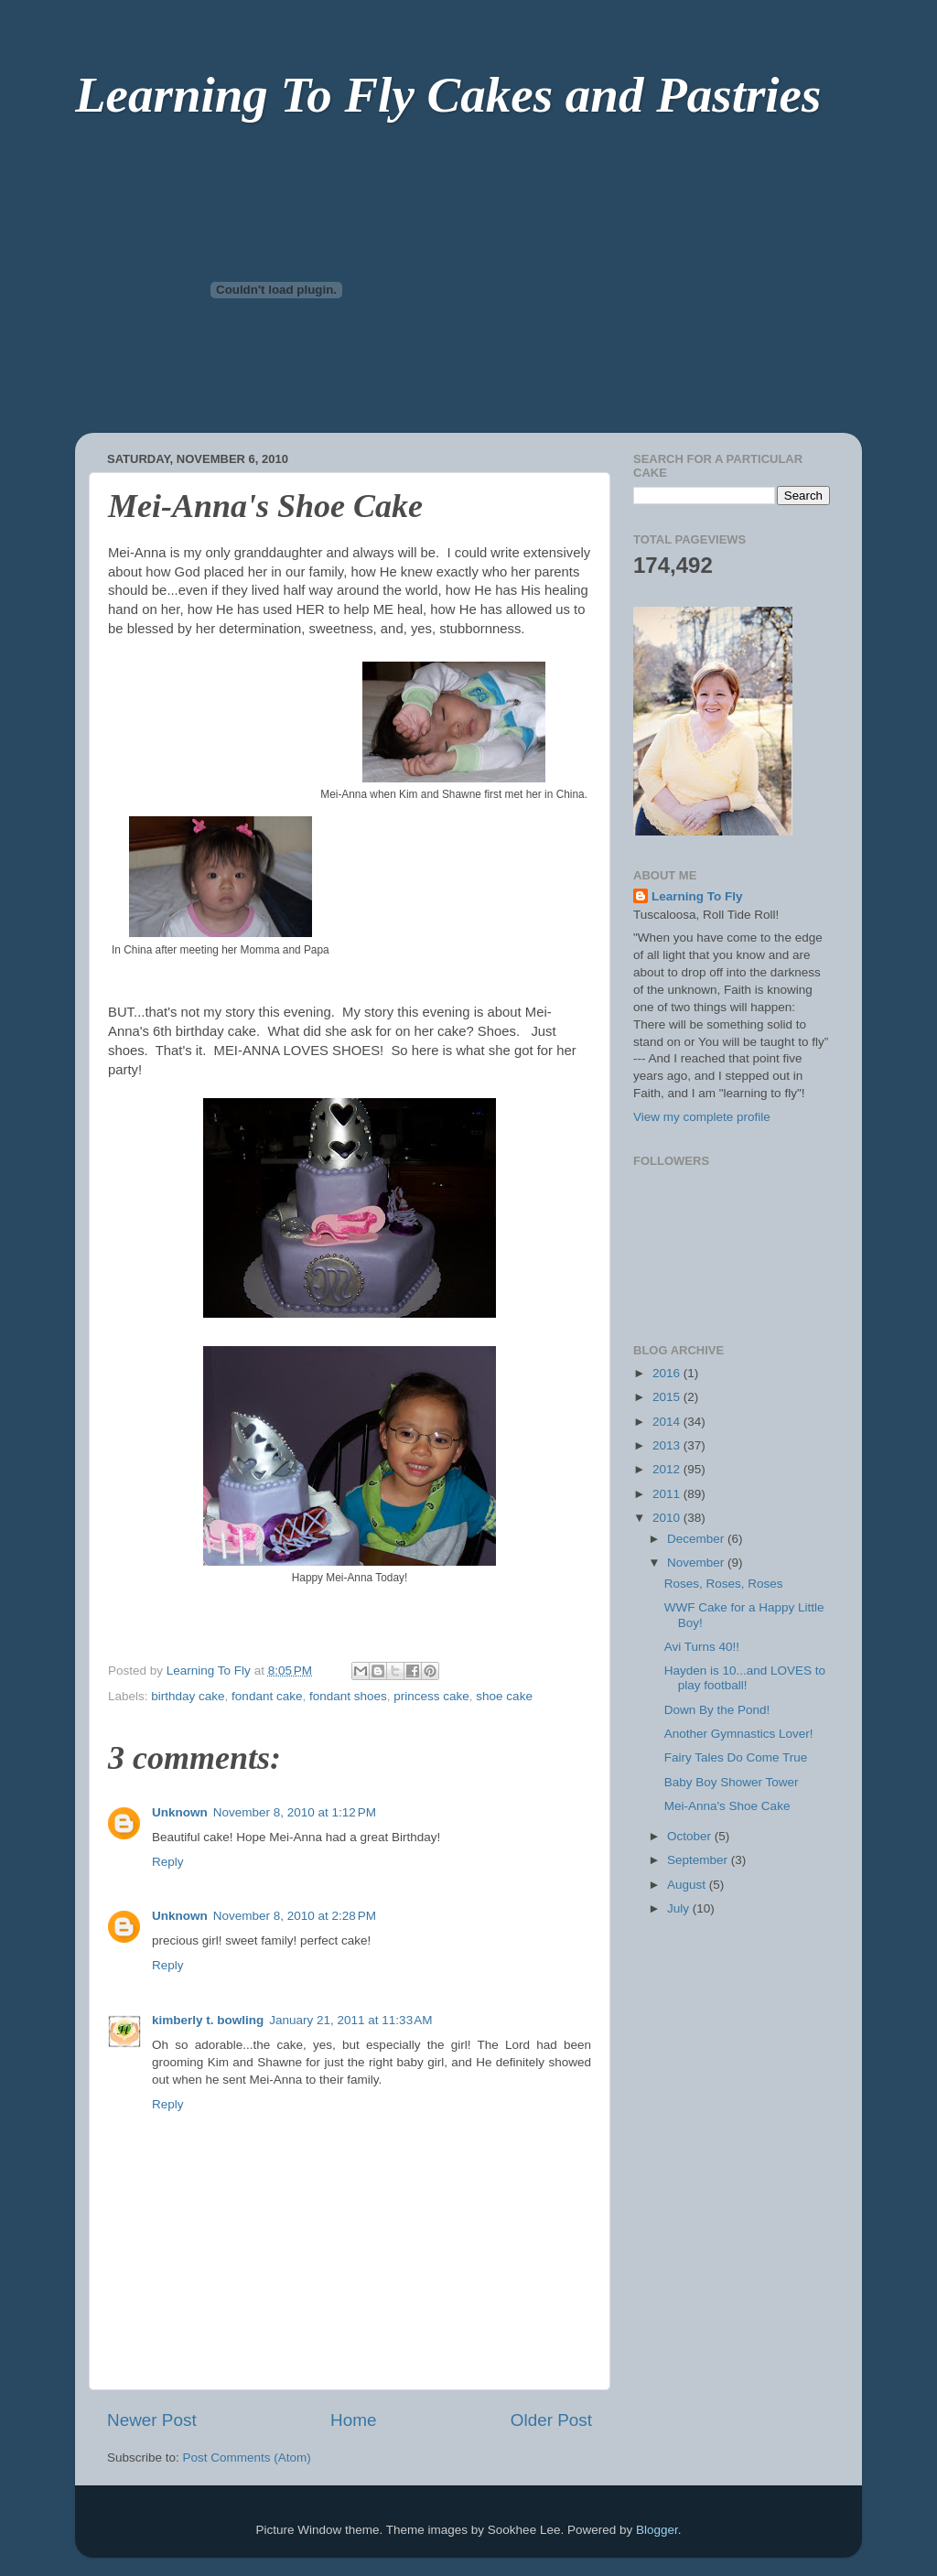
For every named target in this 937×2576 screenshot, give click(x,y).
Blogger (657, 2530)
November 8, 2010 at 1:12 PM (294, 1812)
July (680, 1908)
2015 (668, 1397)
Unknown (180, 1812)
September (699, 1860)
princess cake (431, 1696)
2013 (668, 1445)
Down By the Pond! (717, 1710)
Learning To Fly (697, 896)
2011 (668, 1494)
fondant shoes (348, 1696)
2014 (668, 1421)
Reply (168, 1862)
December (697, 1539)
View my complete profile (701, 1117)
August (688, 1885)
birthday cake (187, 1696)
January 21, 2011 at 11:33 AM (350, 2020)
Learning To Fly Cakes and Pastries (448, 95)
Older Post (551, 2420)
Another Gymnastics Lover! (738, 1734)
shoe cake (504, 1696)
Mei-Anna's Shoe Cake (727, 1806)
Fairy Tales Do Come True (736, 1757)
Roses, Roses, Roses (723, 1583)
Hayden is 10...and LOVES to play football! (744, 1678)
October (691, 1836)
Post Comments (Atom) (247, 2457)
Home (353, 2420)
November (697, 1562)
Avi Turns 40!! (701, 1647)
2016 (668, 1373)
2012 (668, 1469)
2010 (668, 1518)
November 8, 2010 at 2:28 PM (294, 1916)
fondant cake (267, 1696)
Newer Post (152, 2420)
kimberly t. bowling (208, 2020)
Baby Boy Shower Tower (731, 1782)
